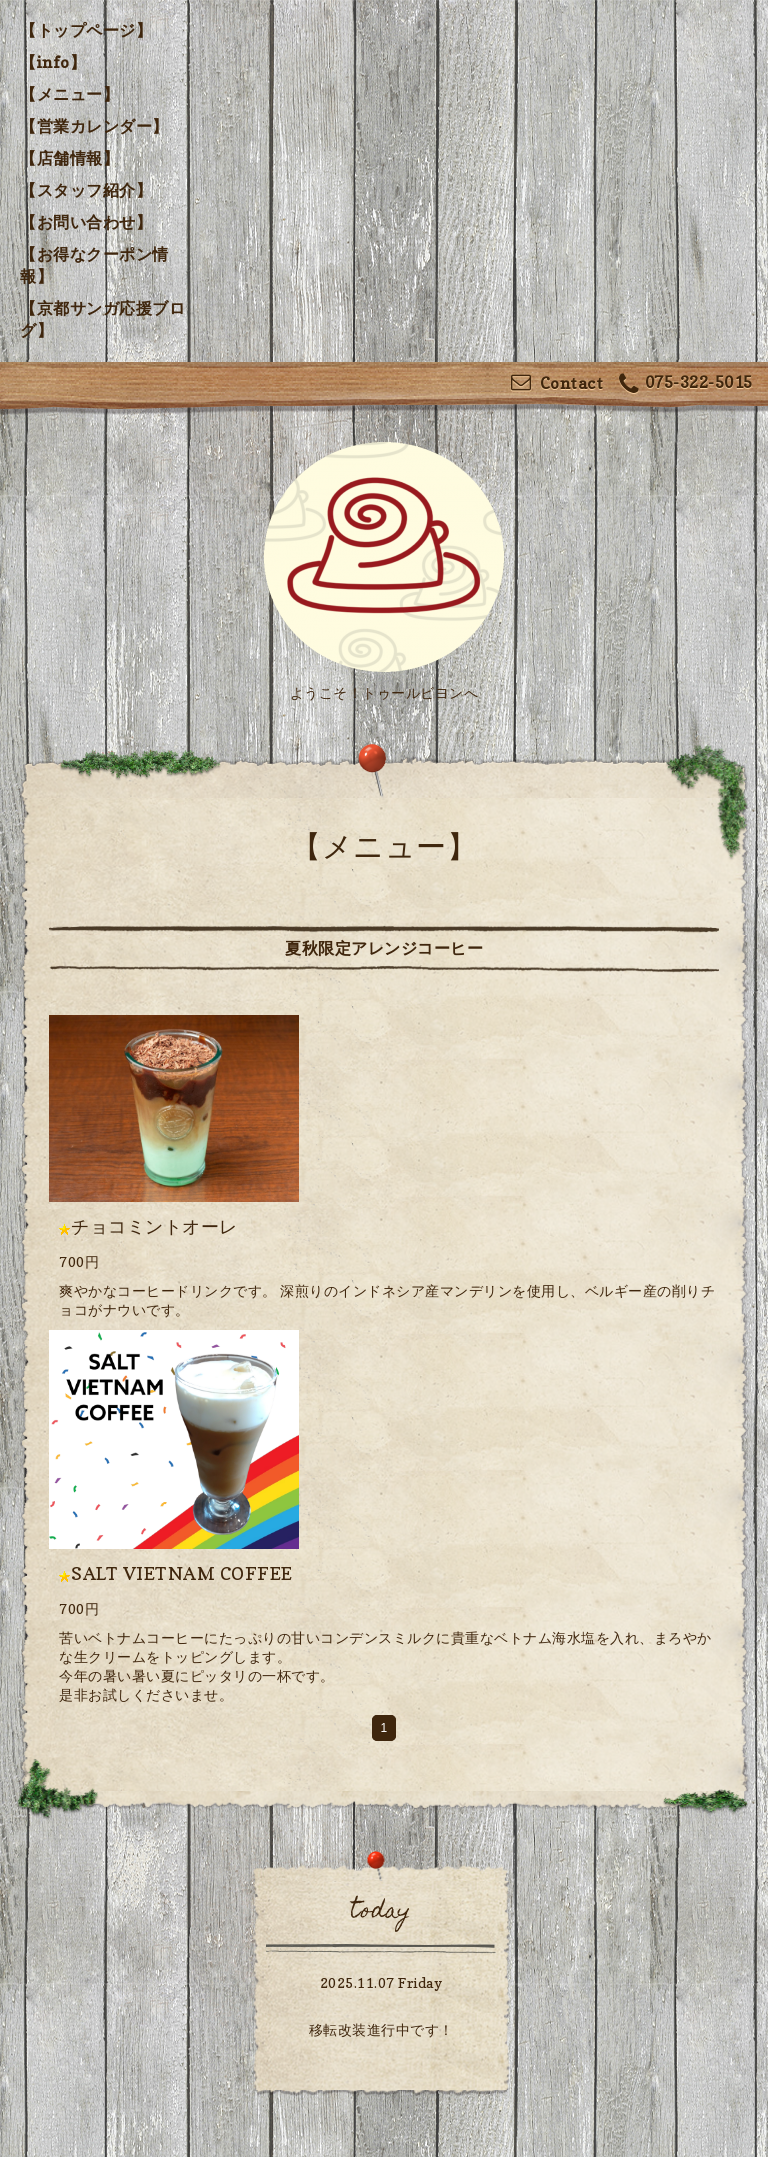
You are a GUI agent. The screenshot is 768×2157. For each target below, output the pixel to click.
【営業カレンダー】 (94, 126)
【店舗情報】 (69, 158)
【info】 (53, 62)
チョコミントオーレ (154, 1226)
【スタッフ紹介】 (86, 190)
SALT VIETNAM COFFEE (182, 1573)
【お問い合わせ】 (86, 222)
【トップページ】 (86, 30)
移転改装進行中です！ (381, 2029)
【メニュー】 (69, 94)
